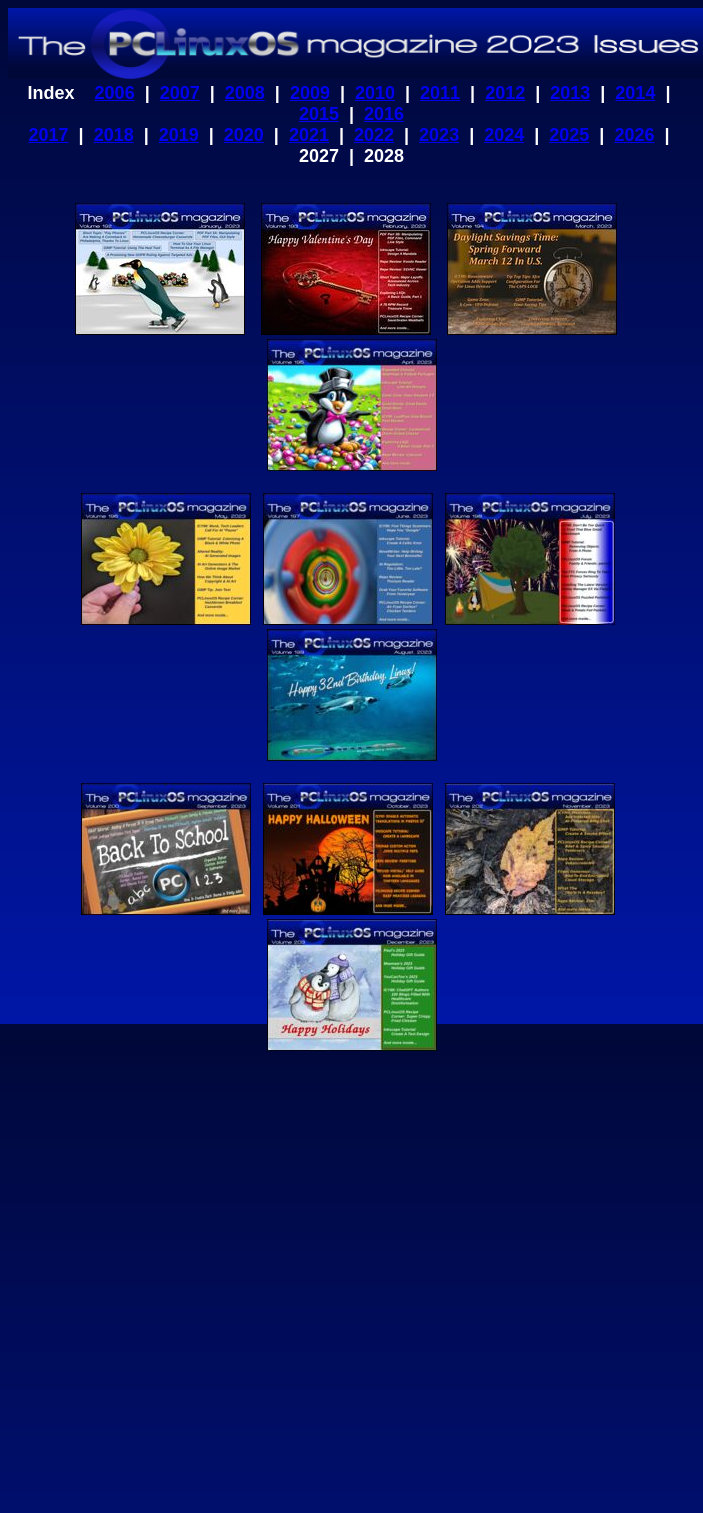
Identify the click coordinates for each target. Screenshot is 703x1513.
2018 (114, 135)
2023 (439, 135)
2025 (569, 135)
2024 (504, 135)
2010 (375, 93)
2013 (570, 93)
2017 (49, 135)
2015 (319, 114)
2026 (634, 135)
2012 (505, 93)
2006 (115, 93)
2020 (244, 135)
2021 (309, 135)
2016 (384, 114)
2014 (635, 93)
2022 (374, 135)
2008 (245, 93)
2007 (180, 93)
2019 (179, 135)
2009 (310, 93)
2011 (440, 93)
